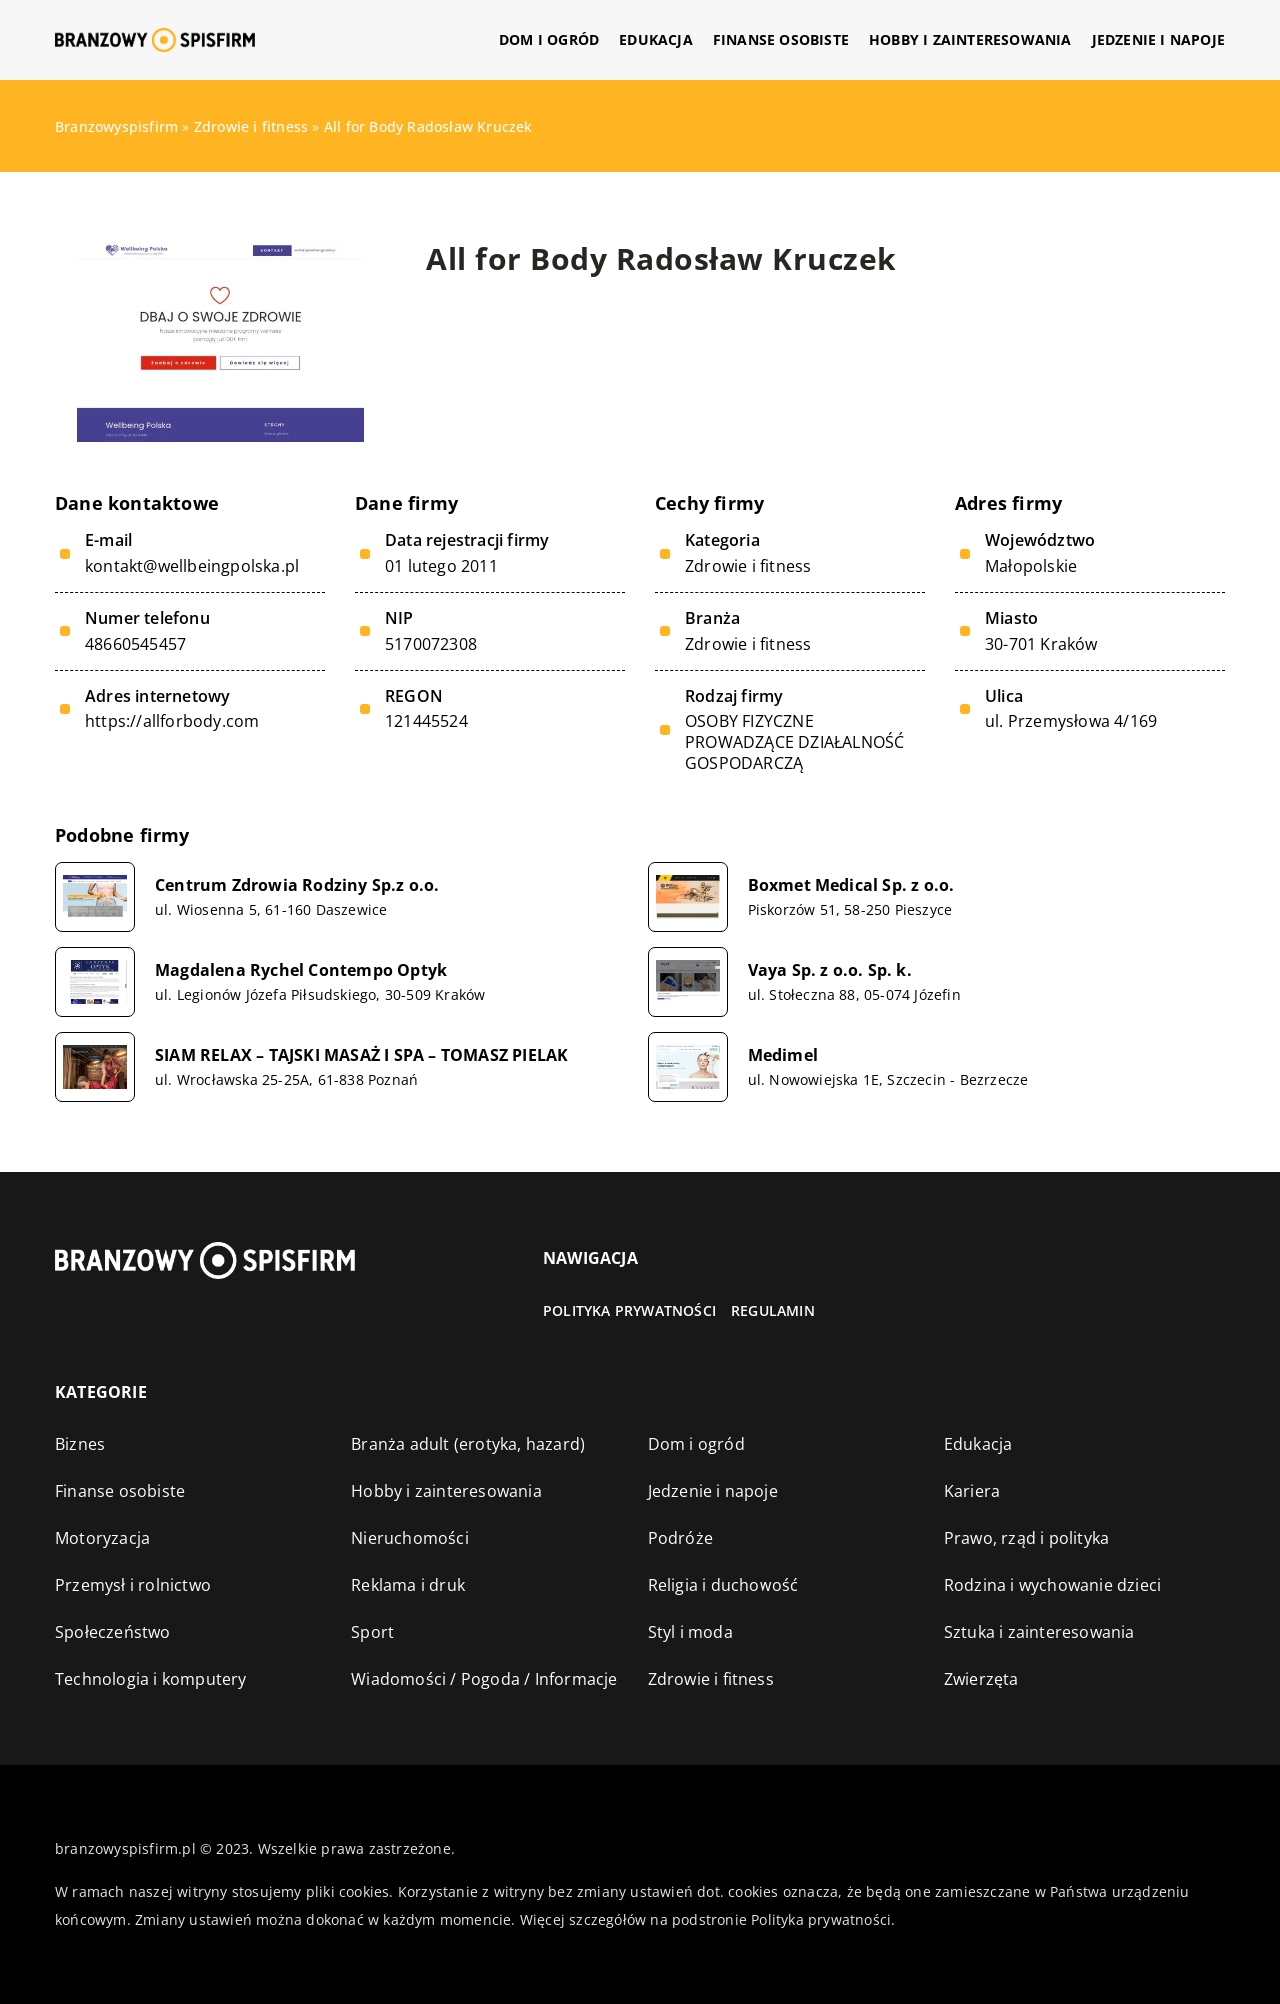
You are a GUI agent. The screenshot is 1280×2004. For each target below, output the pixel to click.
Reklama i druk (408, 1585)
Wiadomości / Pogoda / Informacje (484, 1679)
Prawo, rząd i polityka (1026, 1538)
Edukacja (656, 39)
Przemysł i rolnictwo (133, 1585)
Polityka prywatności (629, 1310)
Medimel (783, 1055)
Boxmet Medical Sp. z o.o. (851, 885)
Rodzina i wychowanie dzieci (1052, 1585)
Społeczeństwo (113, 1632)
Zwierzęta (981, 1679)
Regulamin (773, 1310)
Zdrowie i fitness (748, 566)
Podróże (680, 1538)
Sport (372, 1632)
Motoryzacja (102, 1538)
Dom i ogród (549, 39)
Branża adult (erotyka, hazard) (468, 1444)
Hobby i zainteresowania (970, 39)
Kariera (972, 1491)
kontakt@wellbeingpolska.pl (192, 566)
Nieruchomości (410, 1538)
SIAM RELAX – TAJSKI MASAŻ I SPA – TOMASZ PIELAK (361, 1055)
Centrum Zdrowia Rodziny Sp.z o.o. (297, 885)
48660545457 (135, 644)
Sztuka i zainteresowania (1039, 1632)
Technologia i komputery (151, 1679)
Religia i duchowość (723, 1585)
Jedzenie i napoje (1158, 39)
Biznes (80, 1444)
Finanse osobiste (781, 39)
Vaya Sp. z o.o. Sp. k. (830, 970)
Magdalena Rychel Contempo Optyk (301, 970)
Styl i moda (690, 1632)
